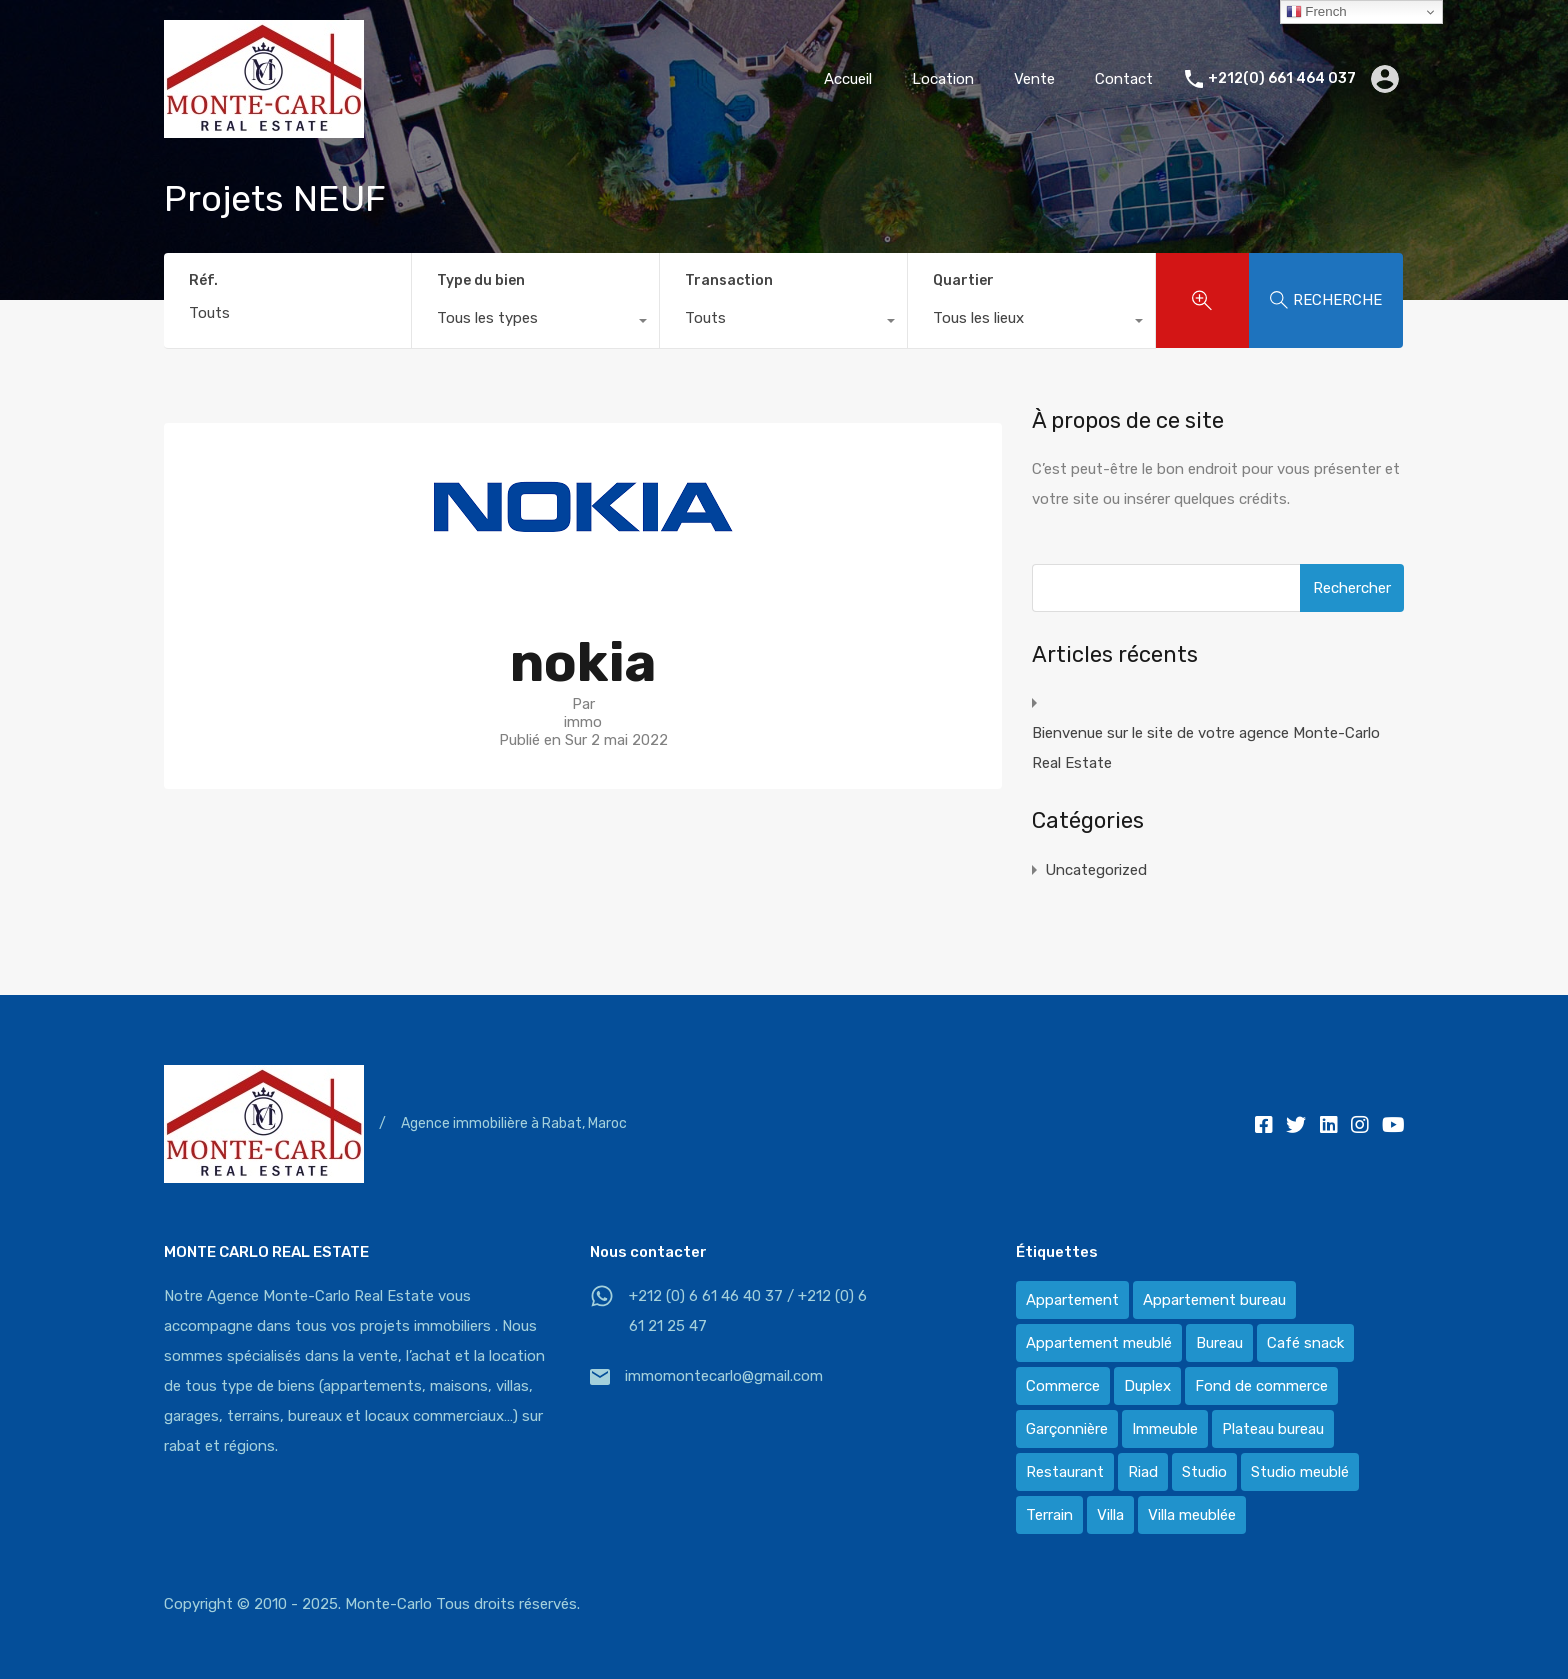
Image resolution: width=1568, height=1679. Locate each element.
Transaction (729, 280)
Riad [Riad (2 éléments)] (1143, 1472)
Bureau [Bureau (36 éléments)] (1219, 1343)
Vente (1034, 79)
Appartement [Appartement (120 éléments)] (1072, 1300)
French (1316, 12)
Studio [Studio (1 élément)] (1204, 1472)
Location (943, 79)
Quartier (963, 280)
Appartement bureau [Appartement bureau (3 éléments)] (1214, 1300)
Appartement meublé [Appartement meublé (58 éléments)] (1099, 1343)
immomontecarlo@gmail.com (724, 1376)
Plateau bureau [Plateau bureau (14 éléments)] (1273, 1429)
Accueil (848, 79)
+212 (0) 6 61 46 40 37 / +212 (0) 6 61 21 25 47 (748, 1311)
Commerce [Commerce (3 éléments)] (1063, 1386)
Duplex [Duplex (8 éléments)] (1147, 1386)
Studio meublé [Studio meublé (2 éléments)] (1300, 1472)
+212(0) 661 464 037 (1282, 79)
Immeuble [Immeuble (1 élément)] (1165, 1429)
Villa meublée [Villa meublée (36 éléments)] (1192, 1515)
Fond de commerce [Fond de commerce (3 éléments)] (1261, 1386)
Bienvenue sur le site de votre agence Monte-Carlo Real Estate (1206, 748)
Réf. (203, 281)
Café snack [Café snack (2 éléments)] (1305, 1343)
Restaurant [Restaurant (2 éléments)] (1065, 1472)
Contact (1124, 79)
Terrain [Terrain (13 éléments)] (1049, 1515)
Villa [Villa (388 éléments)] (1110, 1515)
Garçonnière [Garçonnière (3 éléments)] (1067, 1429)
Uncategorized (1096, 870)
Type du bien (481, 280)
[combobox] (535, 323)
